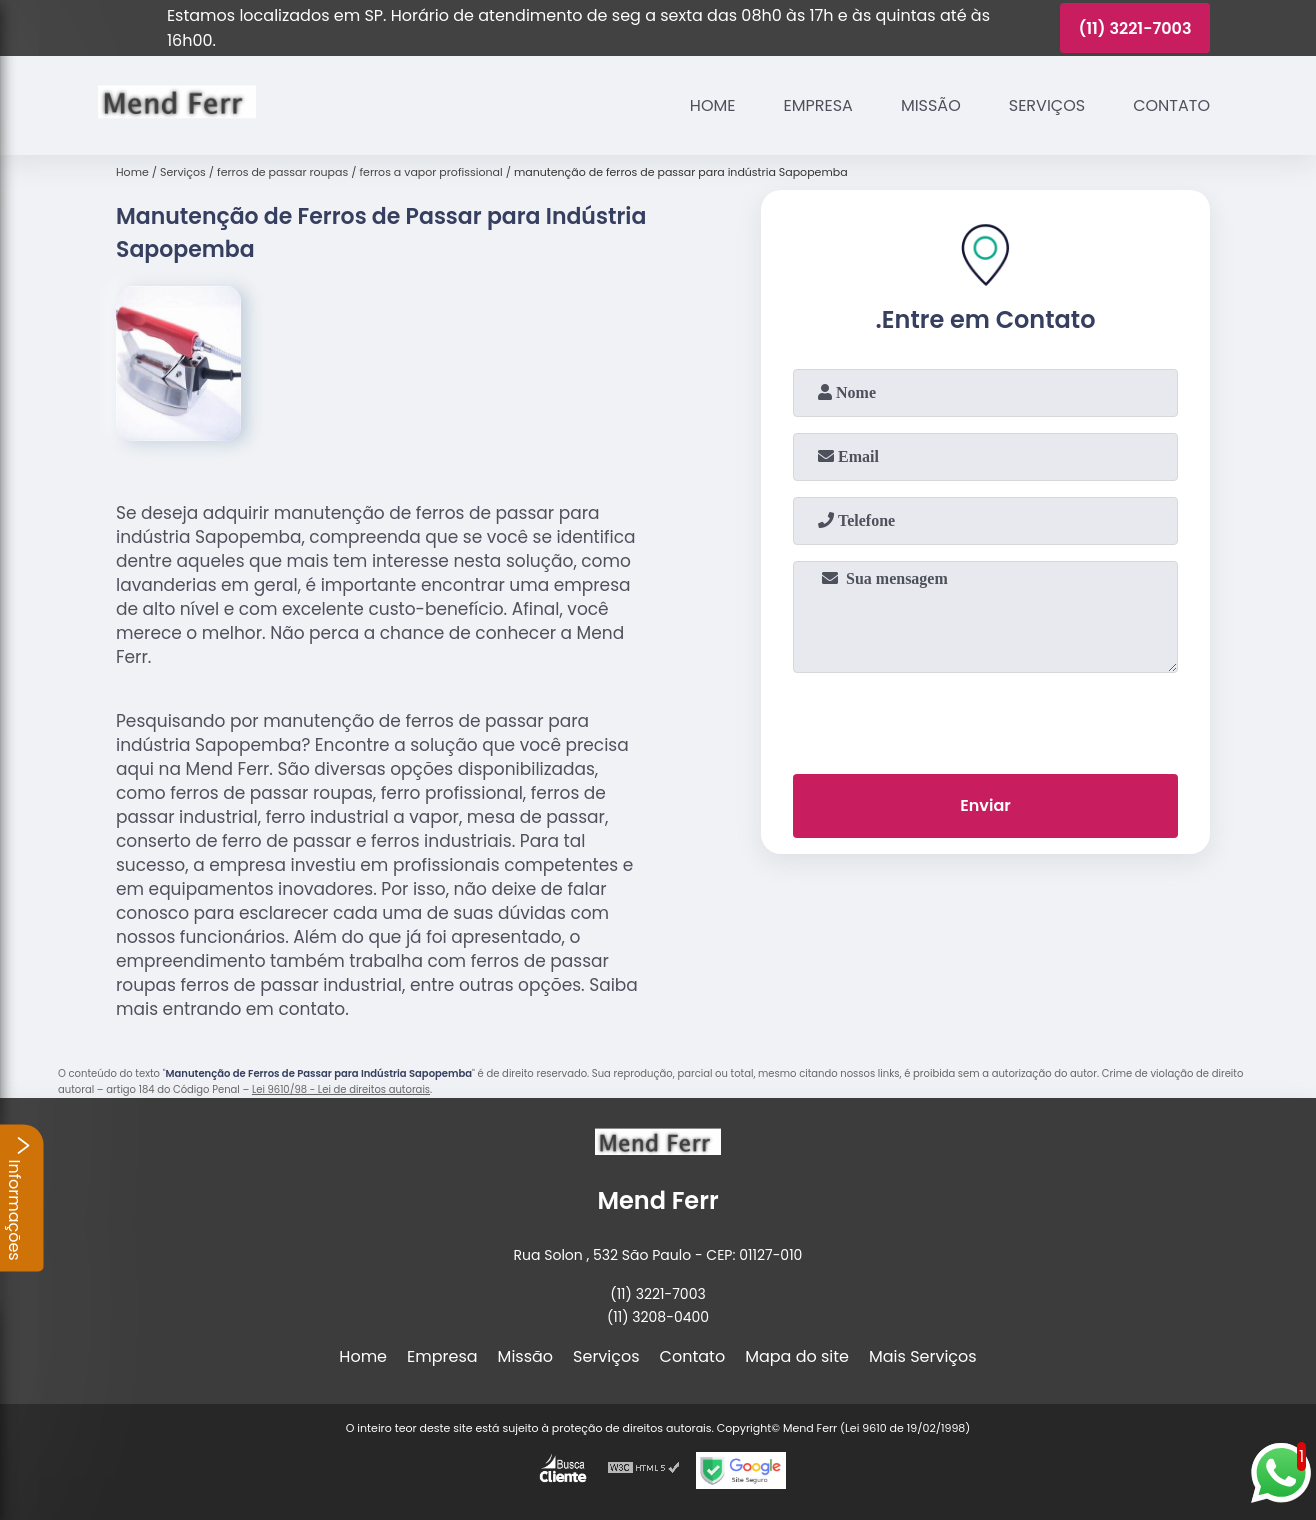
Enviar (985, 805)
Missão (931, 105)
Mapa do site (797, 1356)
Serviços (1047, 105)
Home (713, 105)
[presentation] (986, 719)
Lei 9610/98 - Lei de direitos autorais (341, 1089)
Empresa (818, 105)
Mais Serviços (923, 1356)
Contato (1171, 105)
